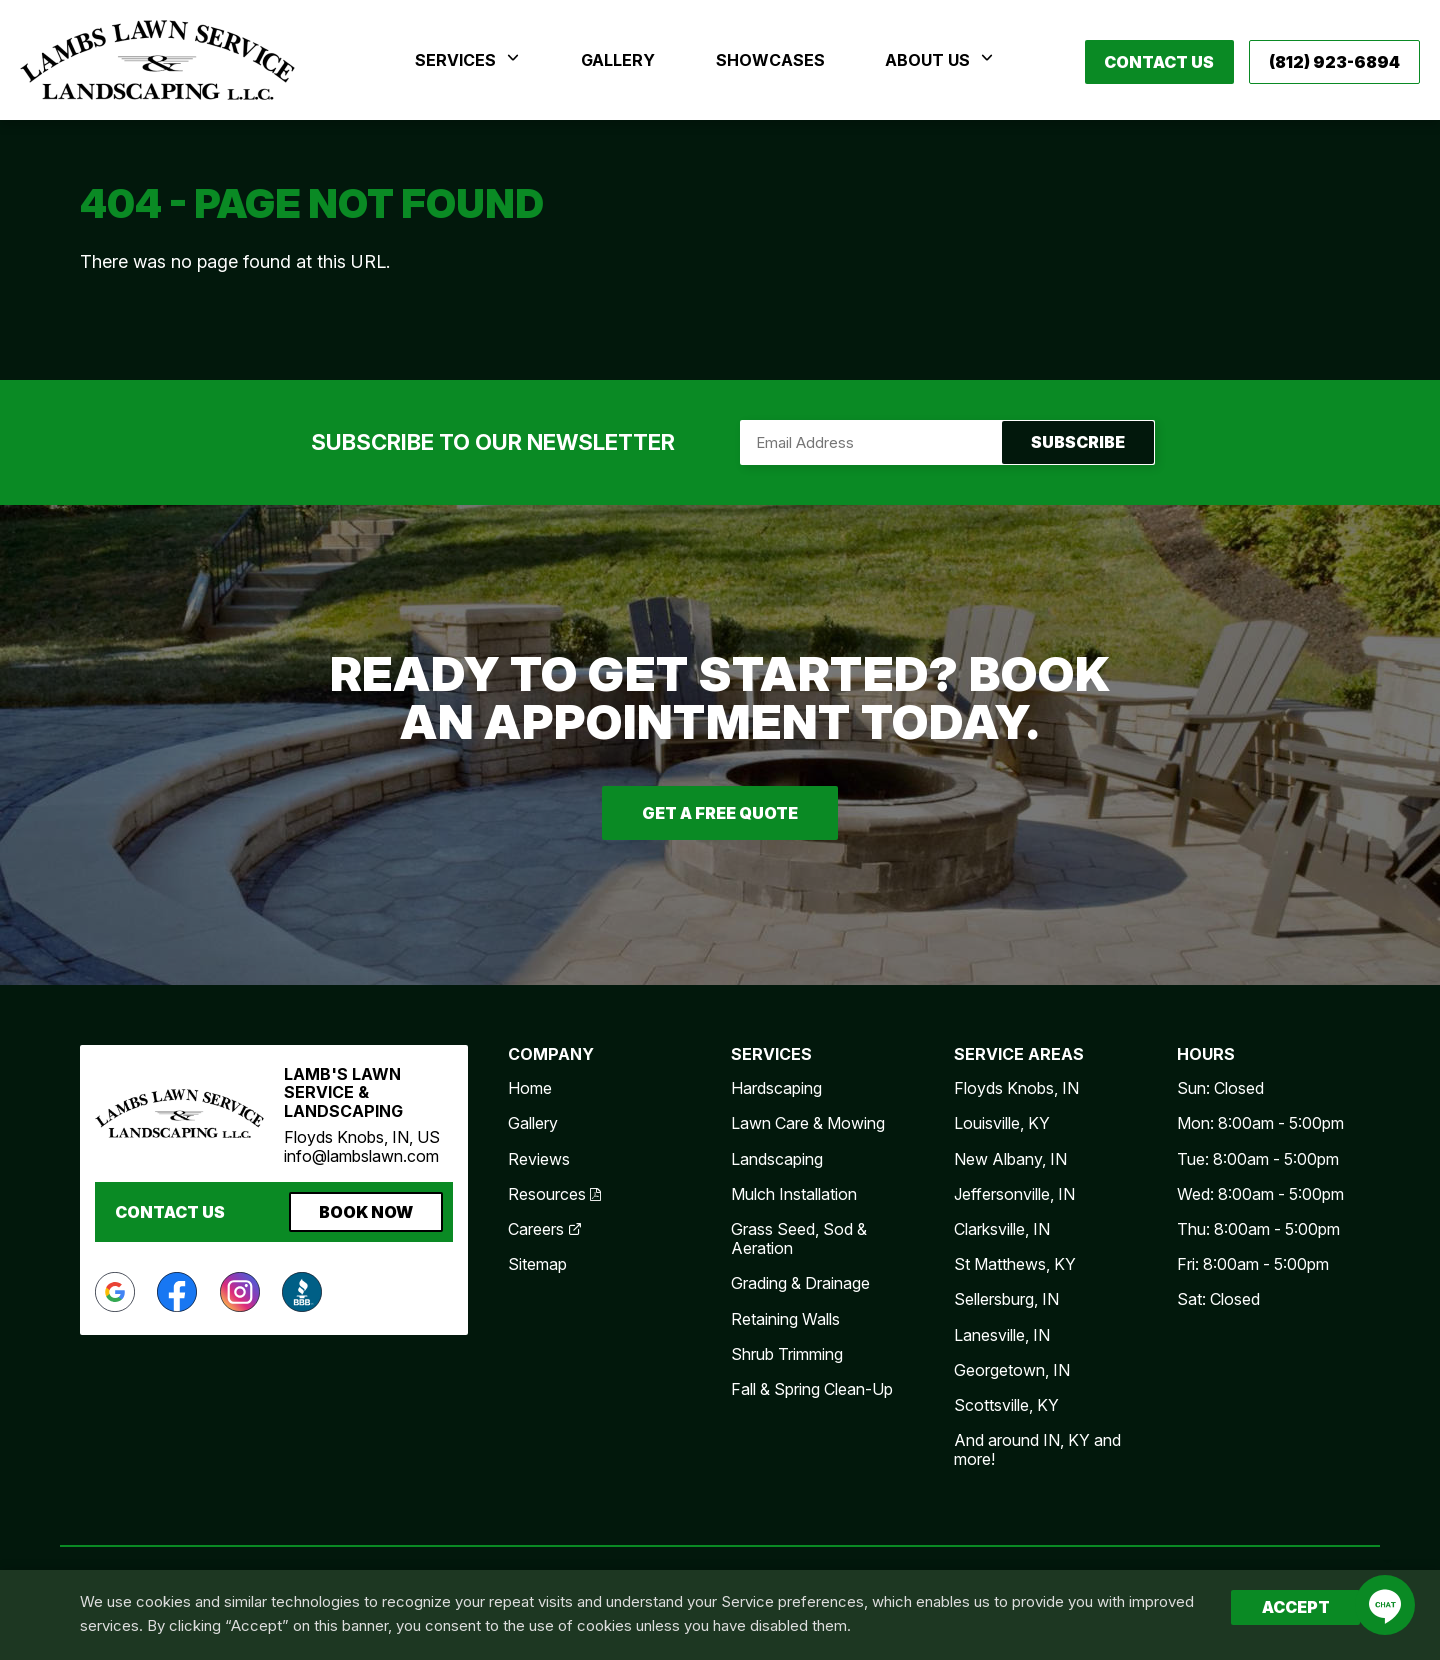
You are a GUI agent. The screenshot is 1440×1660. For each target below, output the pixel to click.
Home (530, 1088)
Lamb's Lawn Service (157, 60)
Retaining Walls (785, 1319)
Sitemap (537, 1264)
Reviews (539, 1159)
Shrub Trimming (787, 1354)
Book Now (366, 1212)
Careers (545, 1229)
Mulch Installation (794, 1194)
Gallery (533, 1123)
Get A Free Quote (720, 813)
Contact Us (1159, 62)
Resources (554, 1194)
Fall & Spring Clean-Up (812, 1389)
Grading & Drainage (800, 1283)
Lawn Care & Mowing (808, 1123)
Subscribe (947, 442)
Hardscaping (776, 1088)
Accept (1296, 1607)
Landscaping (777, 1159)
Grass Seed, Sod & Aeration (799, 1238)
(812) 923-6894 (1334, 62)
